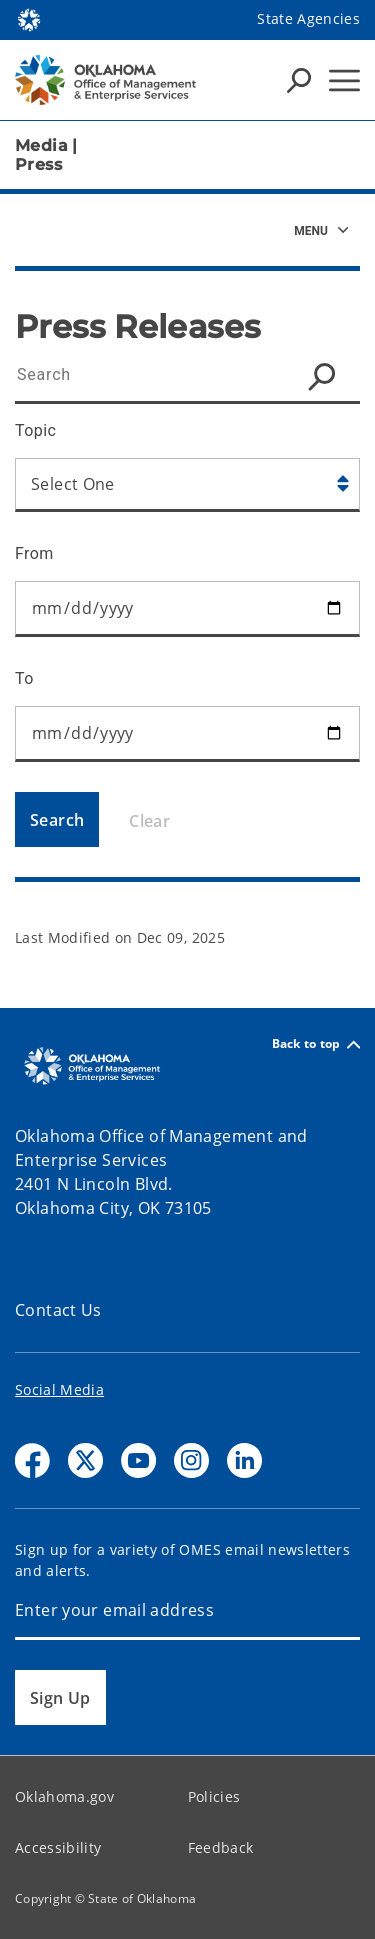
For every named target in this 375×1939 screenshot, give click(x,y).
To (24, 678)
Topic (35, 430)
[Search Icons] (299, 80)
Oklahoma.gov (64, 1796)
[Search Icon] (326, 376)
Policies (214, 1796)
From (34, 553)
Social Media (59, 1389)
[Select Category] (187, 485)
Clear (149, 821)
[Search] (57, 819)
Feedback (221, 1847)
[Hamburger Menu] (344, 80)
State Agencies (308, 18)
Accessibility (58, 1847)
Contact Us (58, 1310)
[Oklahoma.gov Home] (29, 18)
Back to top (316, 1044)
